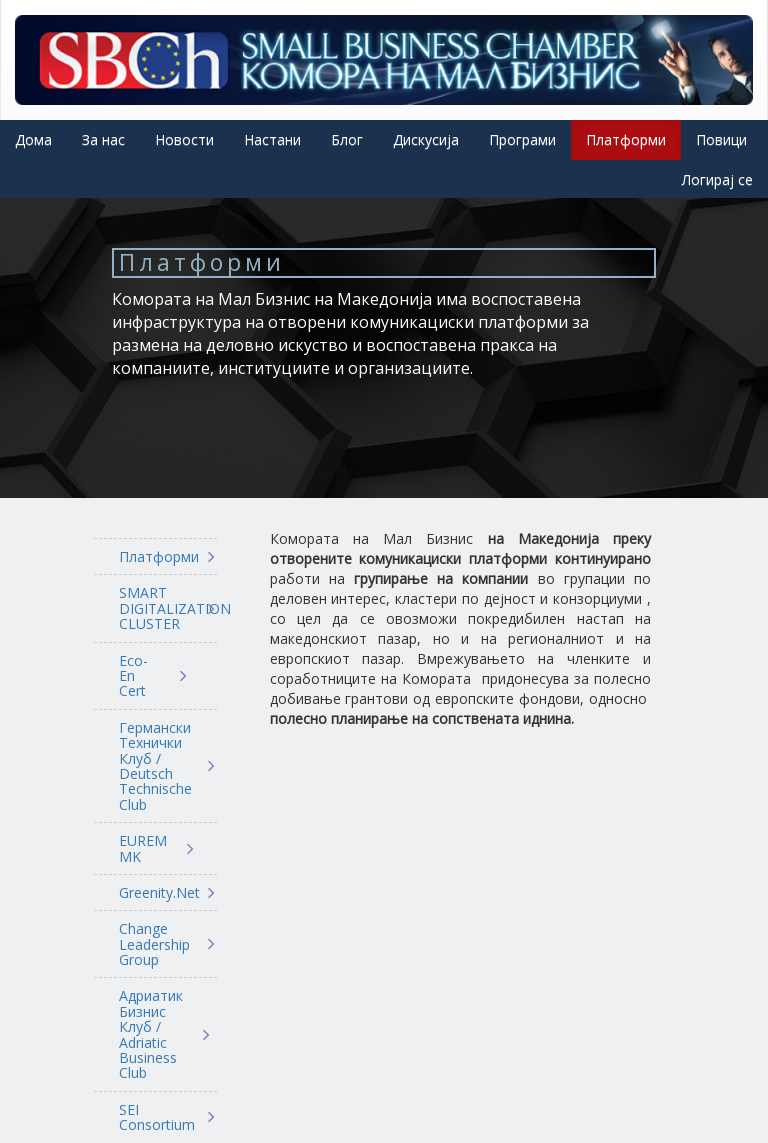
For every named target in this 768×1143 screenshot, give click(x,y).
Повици (721, 139)
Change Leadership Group (153, 944)
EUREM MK (143, 848)
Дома (33, 139)
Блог (347, 139)
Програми (522, 139)
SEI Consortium (153, 1117)
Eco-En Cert (133, 676)
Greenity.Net (153, 892)
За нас (103, 139)
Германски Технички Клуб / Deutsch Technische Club (153, 766)
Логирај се (717, 179)
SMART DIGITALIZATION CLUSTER (153, 608)
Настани (272, 139)
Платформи (626, 139)
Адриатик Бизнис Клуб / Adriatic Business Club (151, 1034)
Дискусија (426, 139)
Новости (184, 139)
